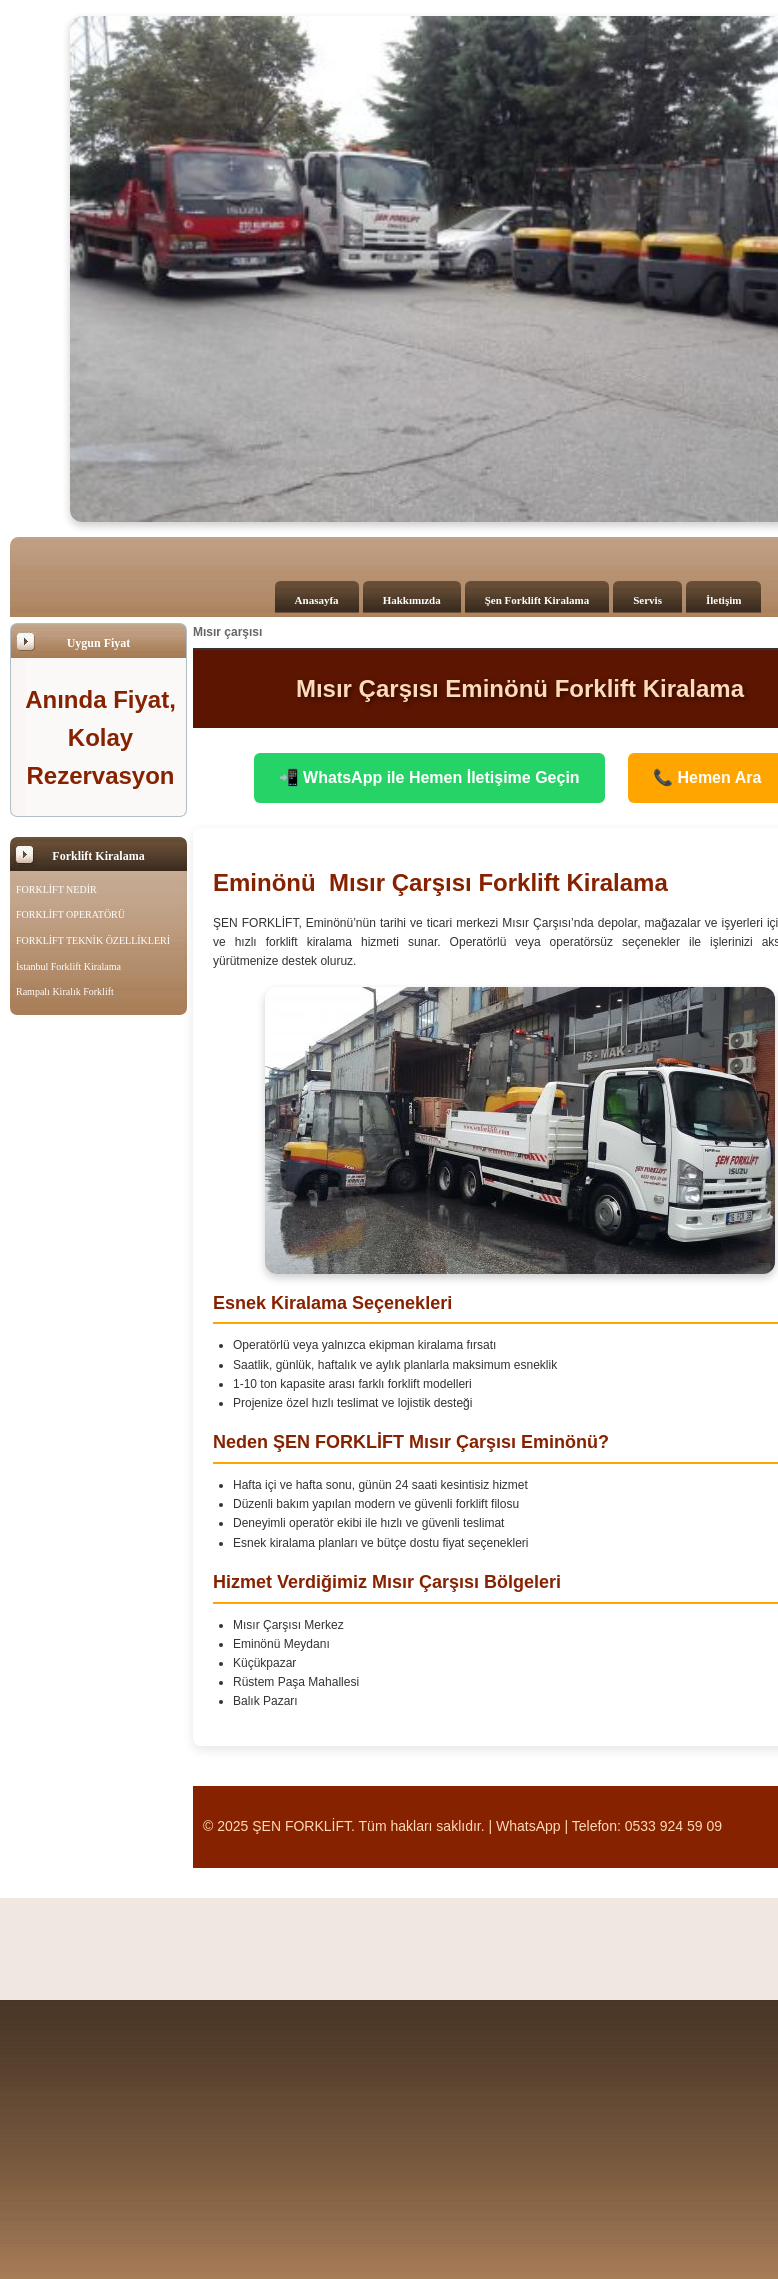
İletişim (723, 600)
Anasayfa (317, 600)
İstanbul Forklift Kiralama (68, 966)
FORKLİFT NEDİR (56, 889)
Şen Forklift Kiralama (537, 600)
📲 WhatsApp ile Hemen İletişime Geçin (429, 777)
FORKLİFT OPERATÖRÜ (70, 914)
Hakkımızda (412, 600)
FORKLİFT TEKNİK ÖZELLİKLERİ (93, 940)
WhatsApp (528, 1826)
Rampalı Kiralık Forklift (65, 991)
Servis (647, 600)
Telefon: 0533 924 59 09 (647, 1826)
